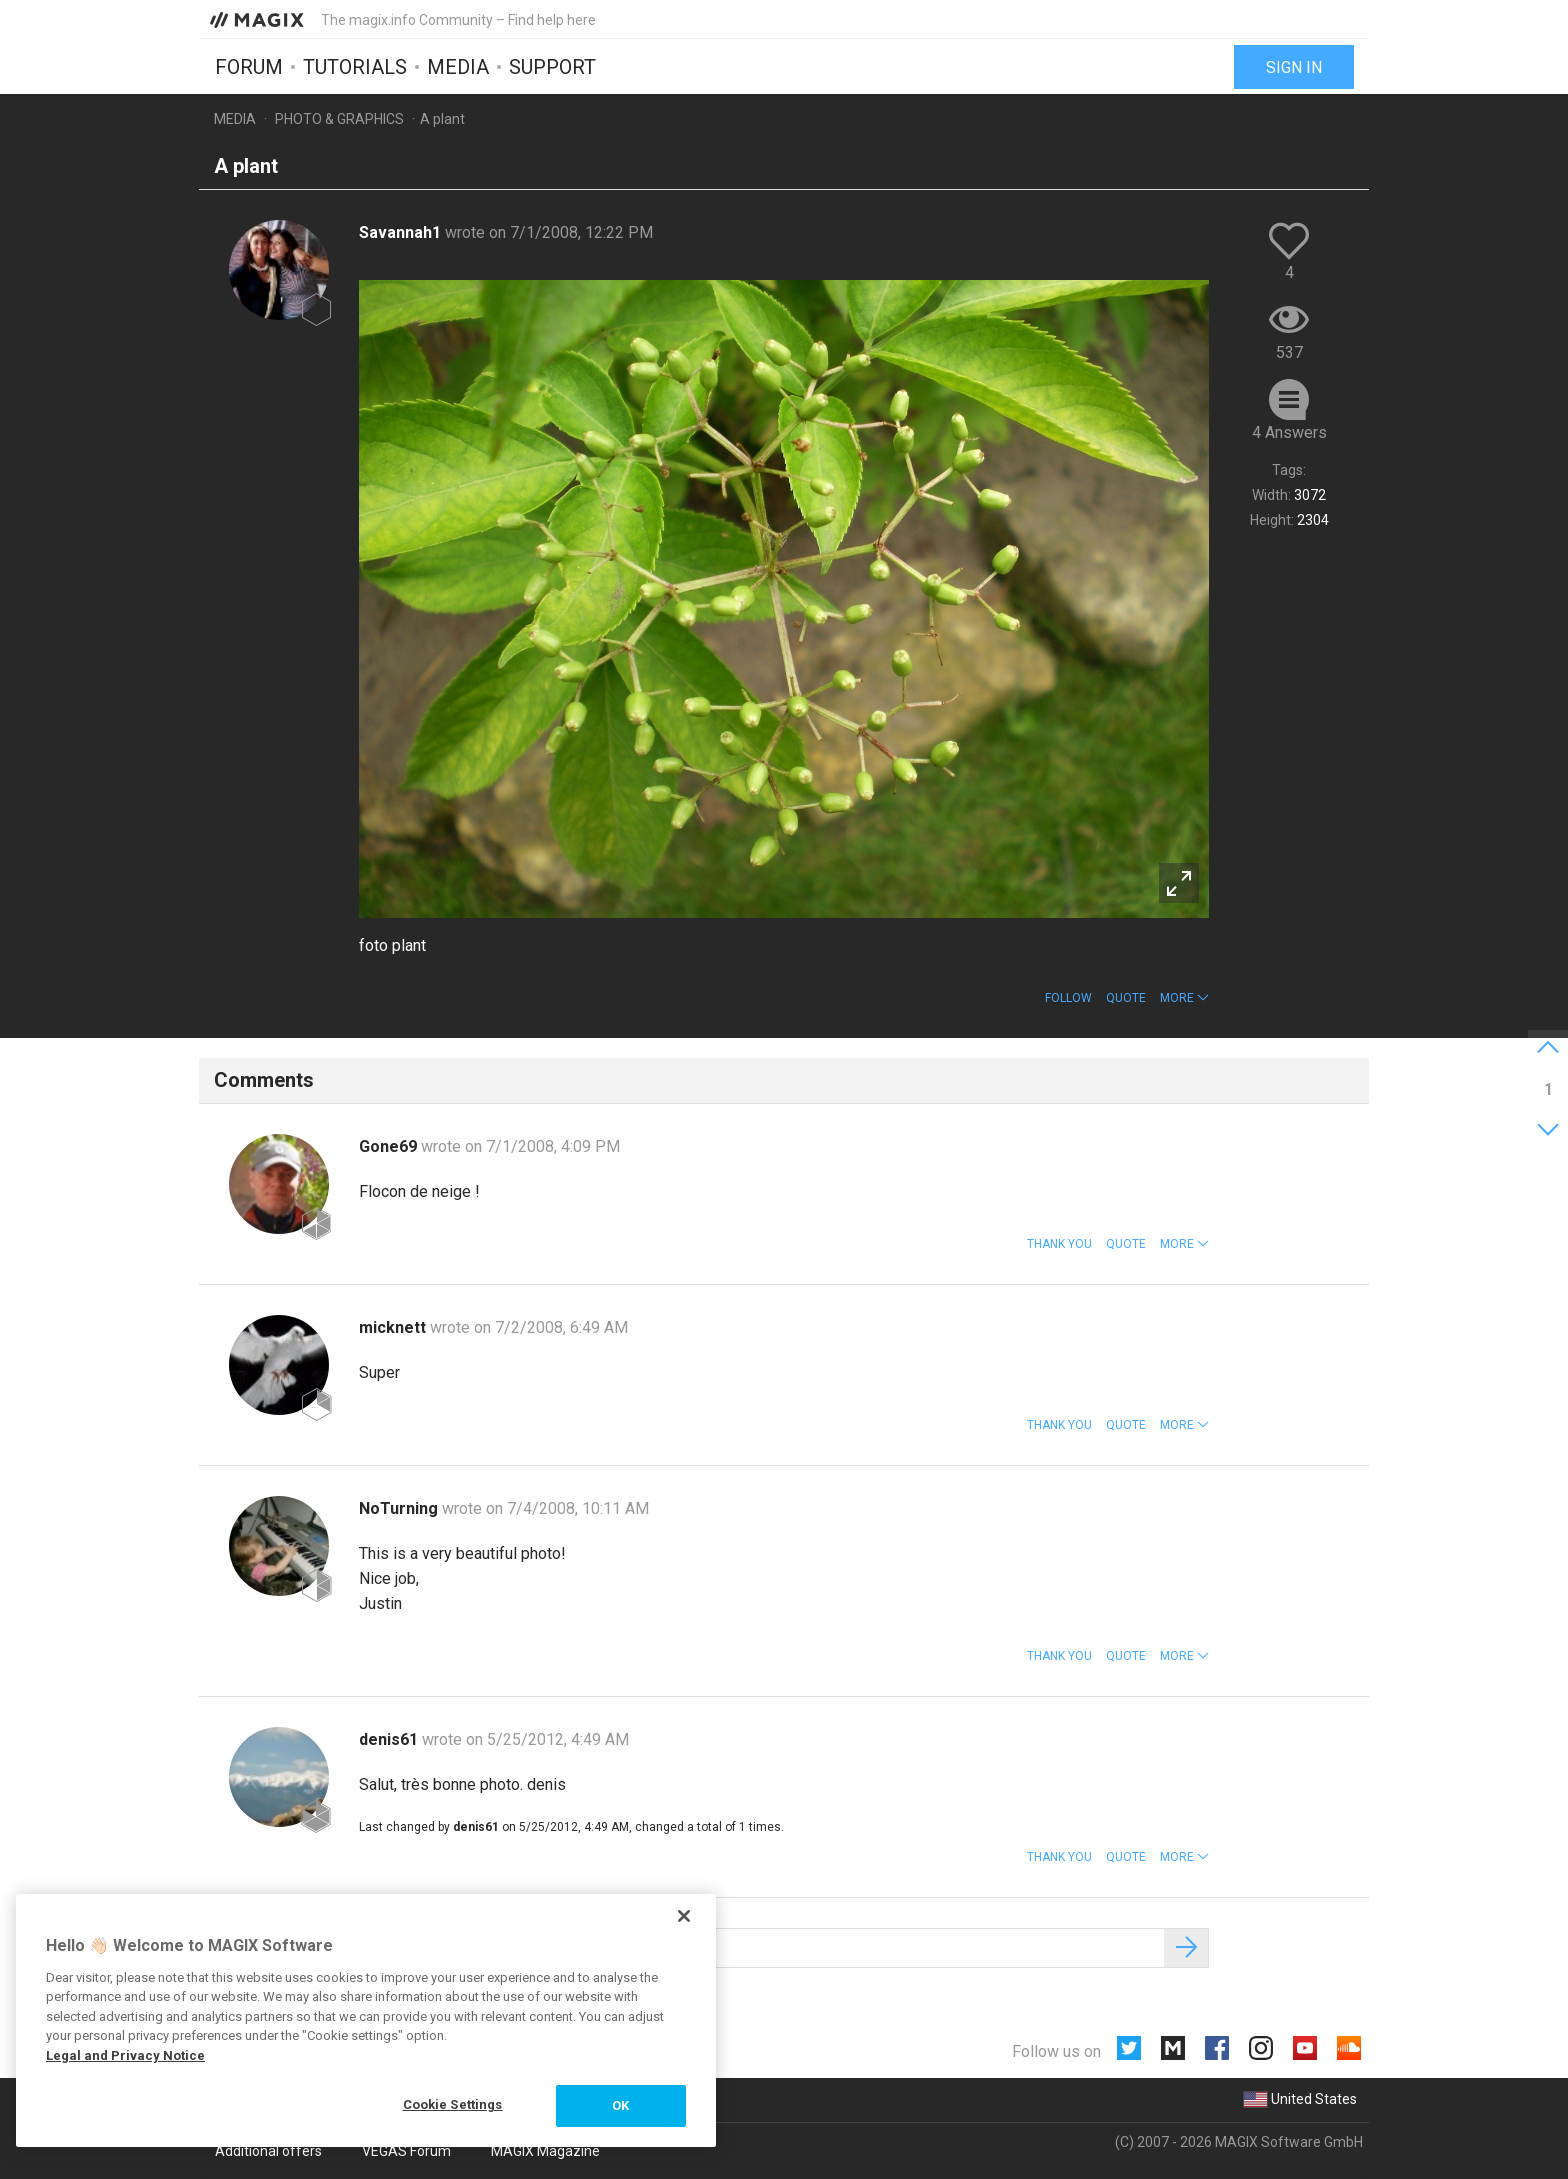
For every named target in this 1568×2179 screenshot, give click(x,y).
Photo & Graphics (339, 119)
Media (458, 67)
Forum (249, 67)
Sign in (1294, 67)
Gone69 (390, 1146)
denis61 (390, 1739)
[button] (1184, 998)
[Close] (684, 1916)
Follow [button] (1068, 998)
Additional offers (268, 2151)
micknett (394, 1327)
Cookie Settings (453, 2104)
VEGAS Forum (406, 2151)
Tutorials (355, 67)
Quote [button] (1126, 998)
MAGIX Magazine (545, 2151)
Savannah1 (402, 232)
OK (620, 2105)
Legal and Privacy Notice (125, 2055)
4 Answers (1289, 432)
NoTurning (400, 1508)
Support (552, 67)
